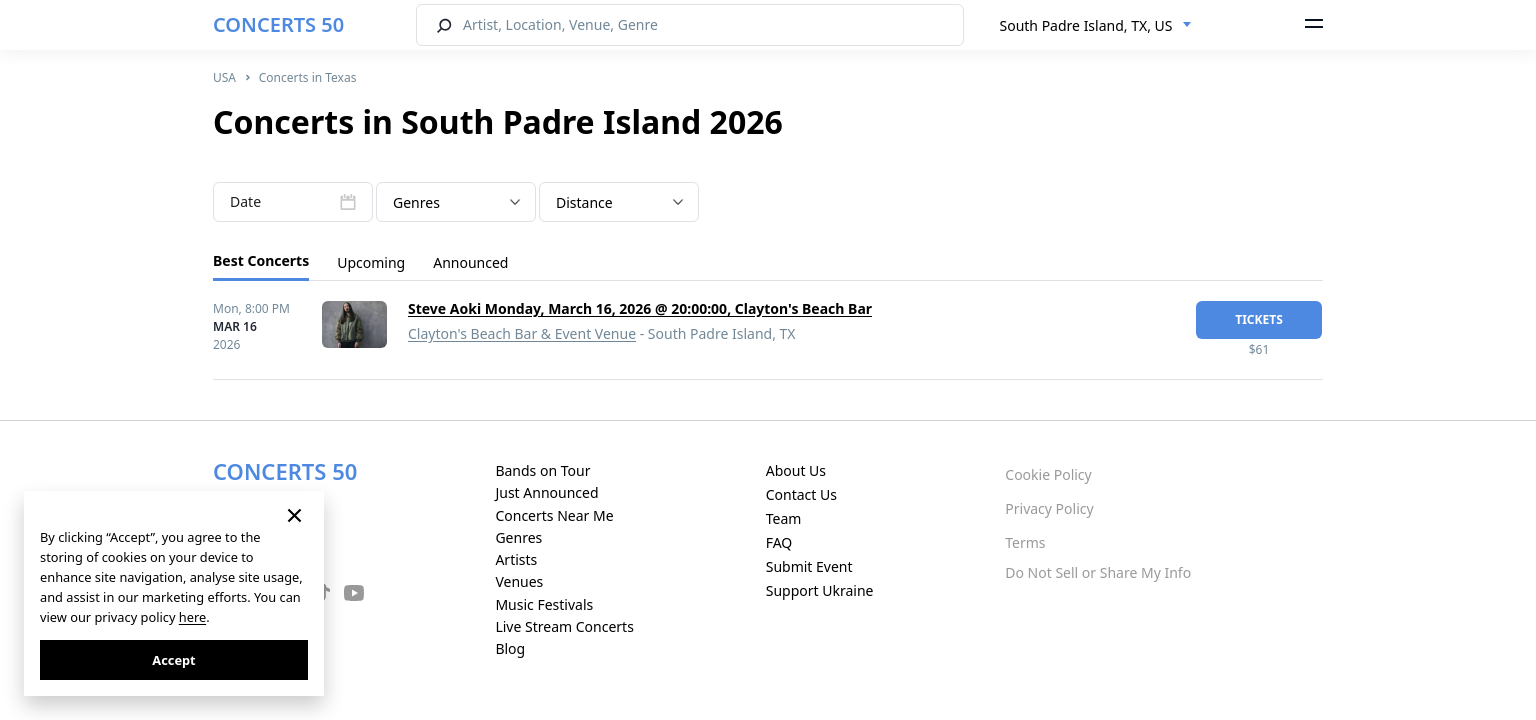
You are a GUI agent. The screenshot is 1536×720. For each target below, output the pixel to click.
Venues (519, 581)
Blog (510, 648)
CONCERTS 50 (278, 24)
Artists (516, 559)
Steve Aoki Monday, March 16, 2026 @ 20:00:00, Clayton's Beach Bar (640, 308)
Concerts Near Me (554, 515)
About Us (796, 470)
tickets (1259, 319)
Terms (1025, 542)
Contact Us (801, 494)
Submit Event (809, 566)
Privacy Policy (1049, 508)
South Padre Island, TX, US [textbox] (1086, 25)
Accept (173, 660)
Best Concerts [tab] (261, 260)
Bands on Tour (542, 470)
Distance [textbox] (584, 202)
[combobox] (1096, 26)
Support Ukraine (820, 590)
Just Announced (546, 492)
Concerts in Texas (308, 77)
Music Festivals (544, 604)
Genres (518, 537)
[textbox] (456, 203)
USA (224, 77)
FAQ (779, 542)
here (192, 617)
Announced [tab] (470, 262)
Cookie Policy (1048, 474)
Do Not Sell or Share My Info (1098, 572)
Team (784, 518)
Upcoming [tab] (371, 262)
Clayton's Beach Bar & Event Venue (522, 333)
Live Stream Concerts (564, 626)
